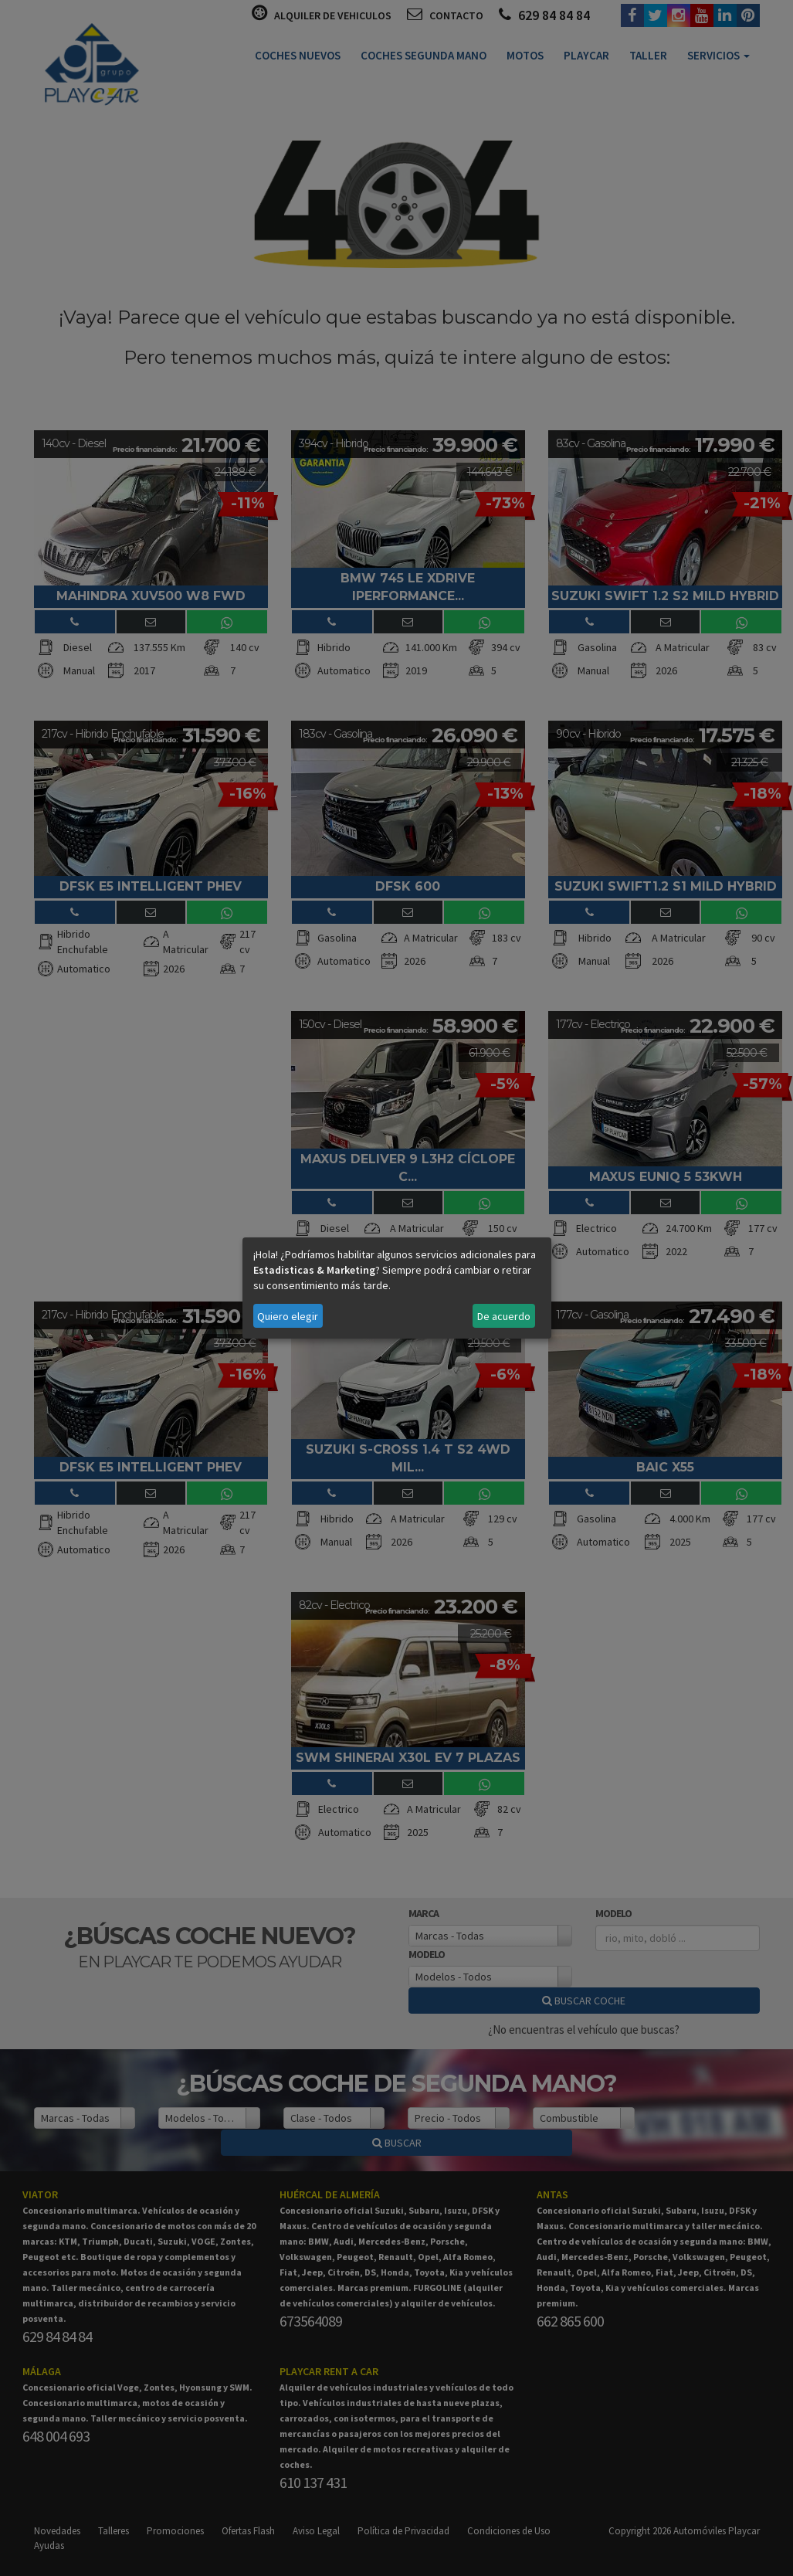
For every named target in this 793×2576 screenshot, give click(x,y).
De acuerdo (503, 1316)
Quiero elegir (287, 1316)
